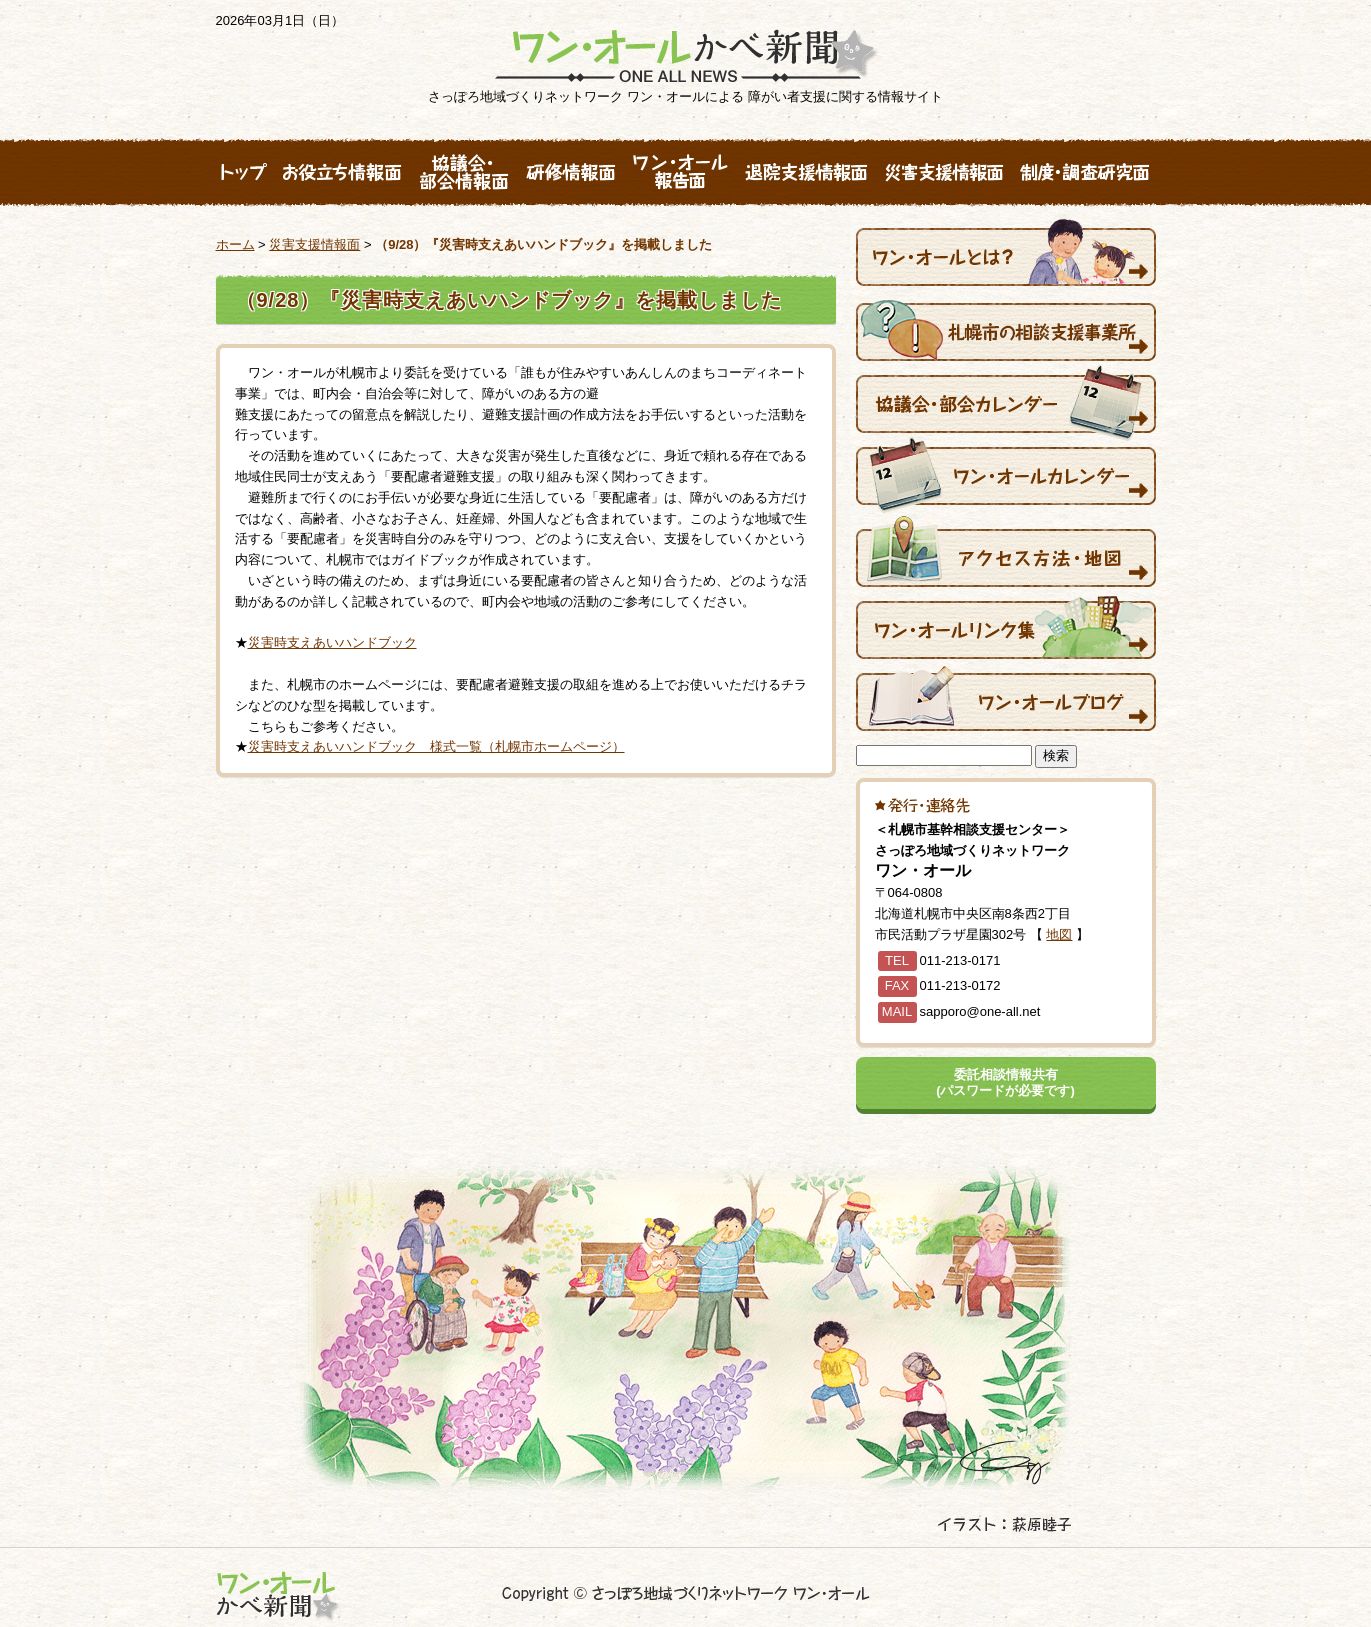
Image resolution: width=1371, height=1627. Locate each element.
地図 (1059, 934)
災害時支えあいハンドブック (332, 642)
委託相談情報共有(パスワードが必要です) (1005, 1082)
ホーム (235, 244)
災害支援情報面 (314, 244)
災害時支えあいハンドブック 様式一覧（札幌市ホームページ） (436, 746)
